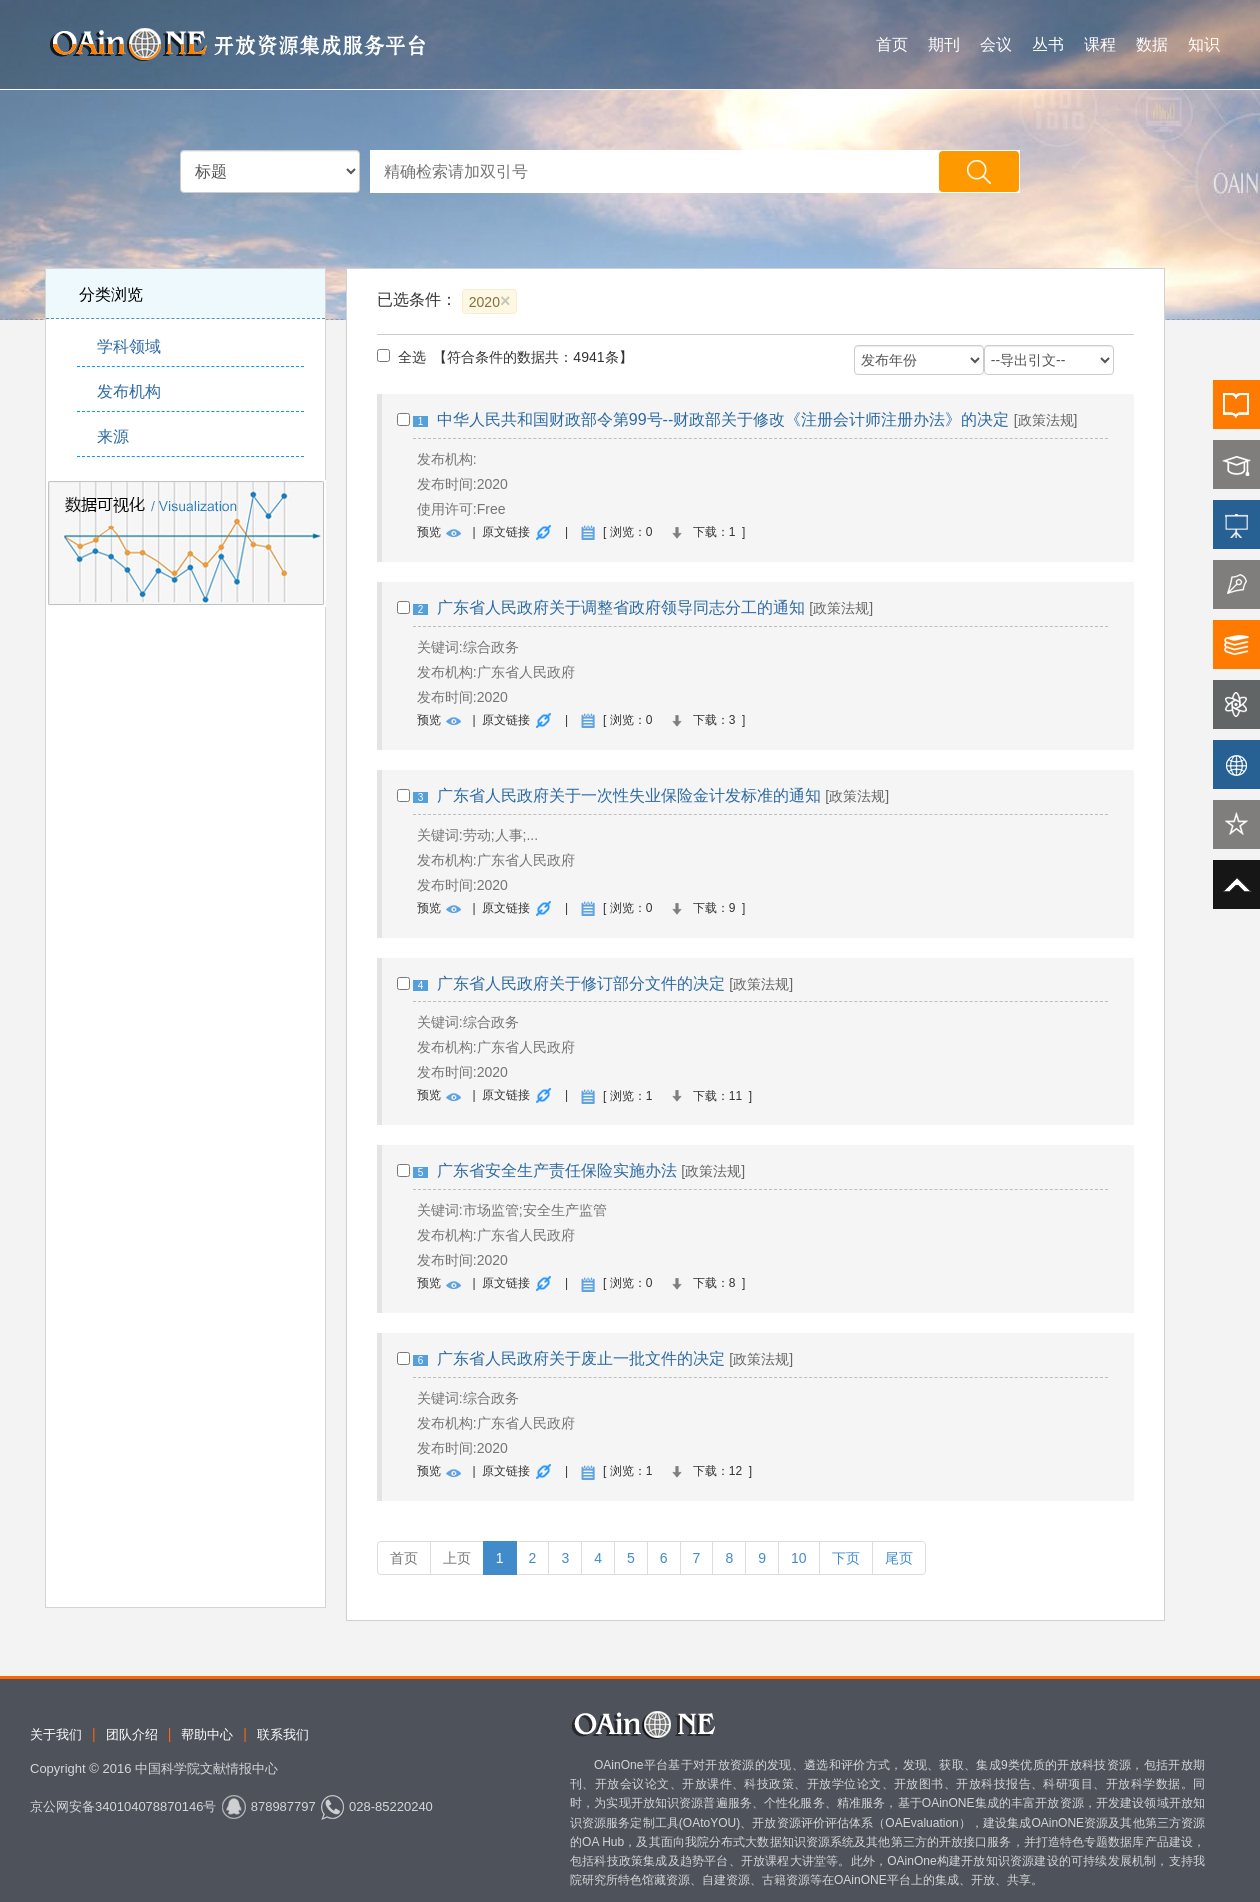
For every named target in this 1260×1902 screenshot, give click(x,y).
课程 (1100, 44)
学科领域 (129, 346)
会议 (996, 44)
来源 (113, 436)
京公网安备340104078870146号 (123, 1806)
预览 (429, 532)
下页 (846, 1558)
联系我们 (283, 1734)
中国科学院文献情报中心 (206, 1768)
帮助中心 (207, 1734)
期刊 (944, 44)
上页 (457, 1558)
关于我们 (56, 1734)
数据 (1152, 44)
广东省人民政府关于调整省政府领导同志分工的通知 (621, 607)
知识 (1204, 44)
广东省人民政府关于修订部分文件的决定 (581, 983)
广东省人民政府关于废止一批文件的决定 (581, 1358)
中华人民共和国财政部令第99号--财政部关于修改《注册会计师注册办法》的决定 (723, 419)
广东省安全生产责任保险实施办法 (557, 1170)
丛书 (1048, 44)
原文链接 (506, 532)
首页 (892, 44)
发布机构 (129, 391)
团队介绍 (132, 1734)
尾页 (899, 1558)
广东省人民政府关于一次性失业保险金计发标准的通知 (629, 795)
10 (799, 1558)
